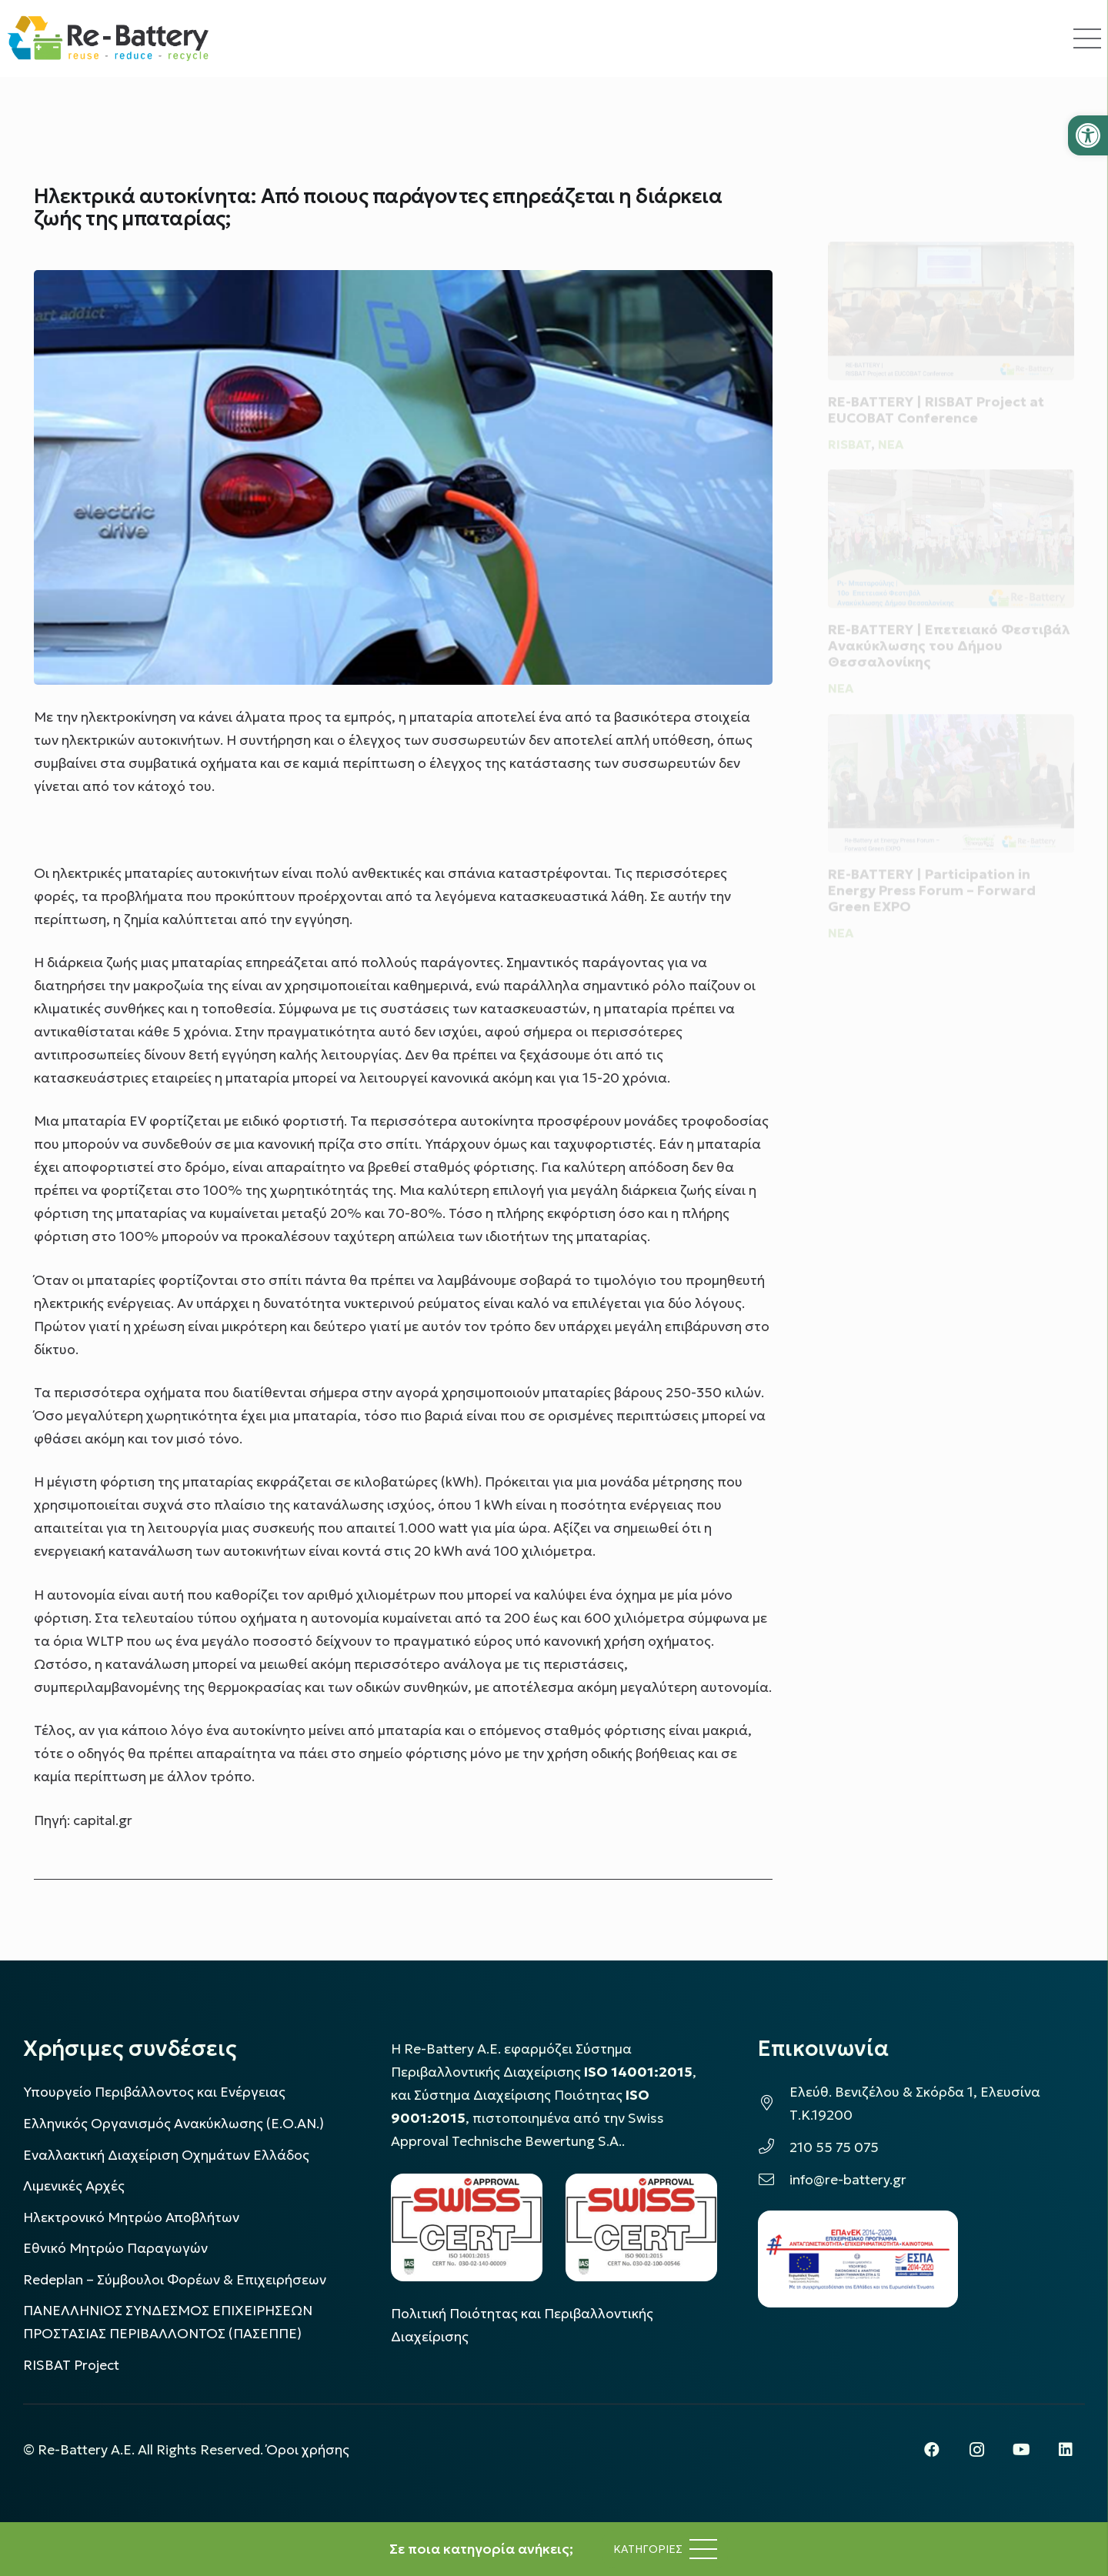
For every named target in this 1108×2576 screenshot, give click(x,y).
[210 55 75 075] (773, 2147)
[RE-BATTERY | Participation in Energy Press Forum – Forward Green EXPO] (951, 787)
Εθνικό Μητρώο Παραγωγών (115, 2248)
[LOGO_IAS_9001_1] (641, 2227)
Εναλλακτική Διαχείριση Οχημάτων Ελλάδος (166, 2155)
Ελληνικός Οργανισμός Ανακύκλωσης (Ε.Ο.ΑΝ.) (173, 2123)
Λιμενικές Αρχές (74, 2185)
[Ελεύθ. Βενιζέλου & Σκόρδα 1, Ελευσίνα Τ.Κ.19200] (773, 2103)
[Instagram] (976, 2450)
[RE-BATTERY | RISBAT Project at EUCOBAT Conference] (951, 292)
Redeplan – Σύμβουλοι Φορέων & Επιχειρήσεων (174, 2279)
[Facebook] (932, 2450)
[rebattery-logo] (108, 38)
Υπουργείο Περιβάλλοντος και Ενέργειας (154, 2092)
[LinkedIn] (1065, 2450)
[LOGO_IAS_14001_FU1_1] (466, 2227)
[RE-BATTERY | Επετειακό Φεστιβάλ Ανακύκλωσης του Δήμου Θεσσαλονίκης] (951, 528)
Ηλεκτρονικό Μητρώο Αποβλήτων (131, 2217)
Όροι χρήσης (307, 2449)
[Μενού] (665, 2549)
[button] (1088, 135)
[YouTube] (1021, 2450)
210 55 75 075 (834, 2147)
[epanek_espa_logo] (857, 2259)
